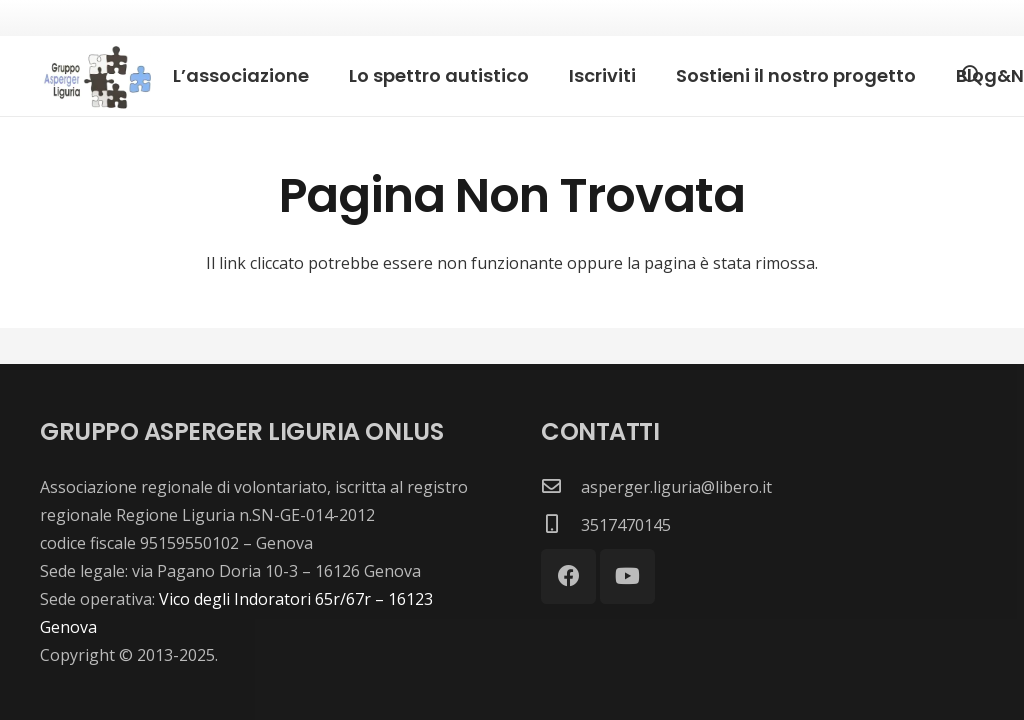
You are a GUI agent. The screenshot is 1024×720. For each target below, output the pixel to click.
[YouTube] (627, 576)
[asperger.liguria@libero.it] (561, 487)
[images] (95, 76)
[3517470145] (561, 525)
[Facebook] (568, 576)
